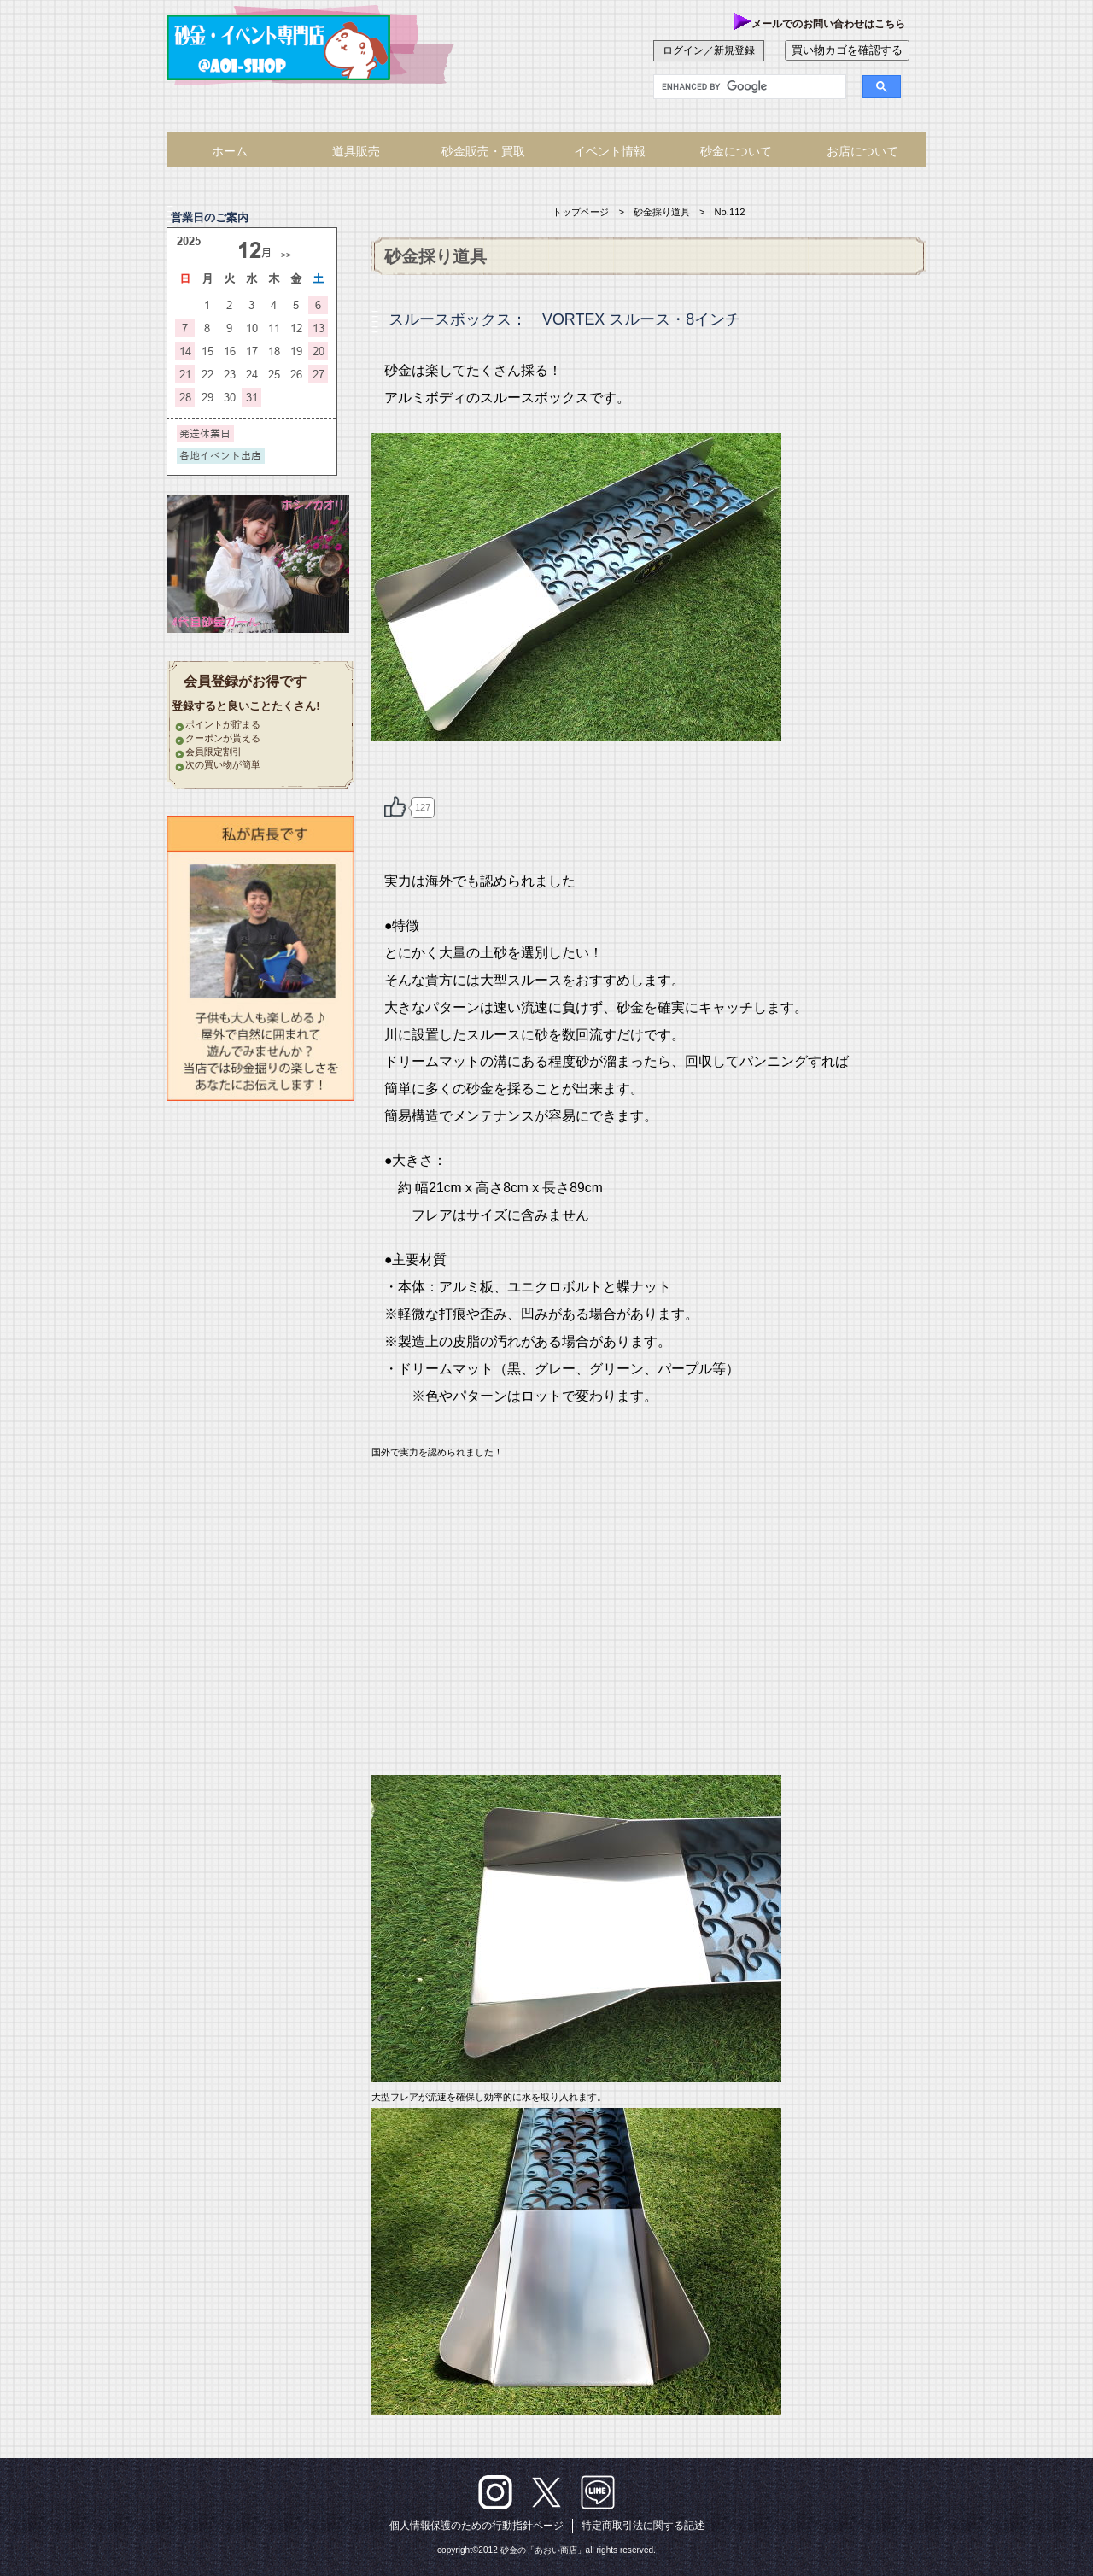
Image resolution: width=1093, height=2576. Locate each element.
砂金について (736, 151)
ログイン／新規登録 (709, 50)
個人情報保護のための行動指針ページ (476, 2526)
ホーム (230, 151)
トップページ (580, 212)
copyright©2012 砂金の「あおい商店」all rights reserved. (546, 2550)
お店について (862, 151)
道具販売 (356, 151)
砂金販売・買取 (483, 151)
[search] (739, 87)
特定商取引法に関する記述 (643, 2526)
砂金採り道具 (662, 212)
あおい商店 (295, 47)
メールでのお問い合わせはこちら (819, 24)
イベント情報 (610, 151)
